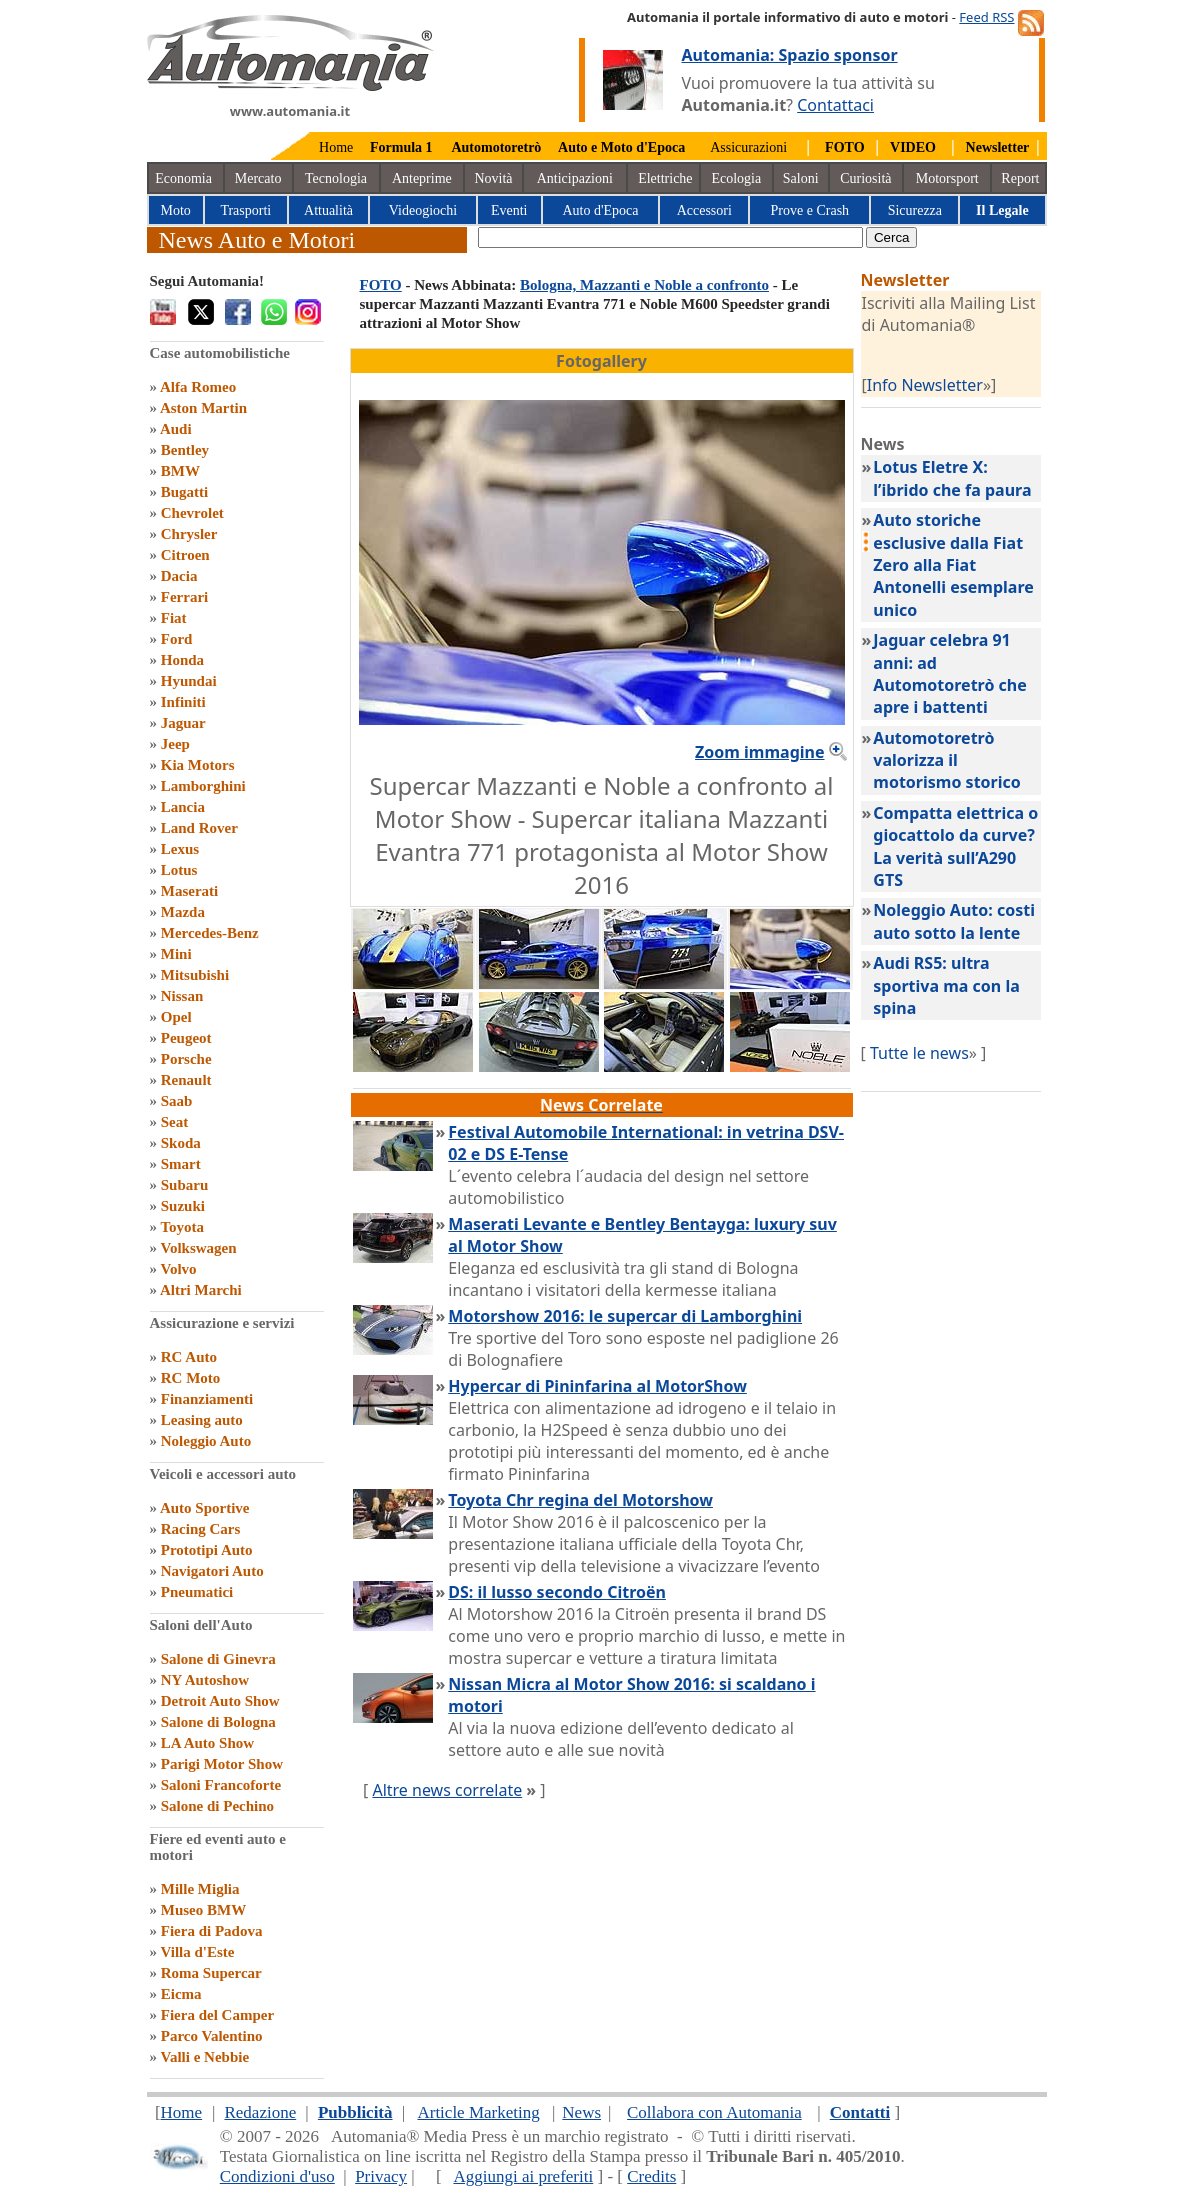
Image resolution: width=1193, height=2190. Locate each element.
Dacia (179, 576)
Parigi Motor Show (222, 1764)
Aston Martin (203, 408)
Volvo (178, 1269)
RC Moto (191, 1378)
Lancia (183, 807)
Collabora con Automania (714, 2112)
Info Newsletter (925, 385)
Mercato (258, 178)
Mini (176, 954)
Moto (176, 210)
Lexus (180, 849)
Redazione (260, 2112)
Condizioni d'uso (277, 2176)
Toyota (182, 1227)
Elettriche (665, 178)
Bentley (185, 450)
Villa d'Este (197, 1952)
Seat (175, 1122)
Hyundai (189, 681)
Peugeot (186, 1038)
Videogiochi (423, 210)
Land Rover (199, 828)
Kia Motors (198, 765)
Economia (183, 178)
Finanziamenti (207, 1399)
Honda (182, 660)
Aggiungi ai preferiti (523, 2176)
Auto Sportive (205, 1508)
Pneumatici (197, 1592)
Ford (177, 639)
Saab (177, 1101)
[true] (670, 237)
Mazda (183, 912)
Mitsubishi (195, 975)
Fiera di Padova (212, 1931)
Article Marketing (478, 2112)
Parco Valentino (212, 2036)
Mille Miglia (200, 1889)
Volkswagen (198, 1248)
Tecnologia (336, 178)
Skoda (181, 1143)
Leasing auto (202, 1420)
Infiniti (183, 702)
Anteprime (422, 178)
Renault (186, 1080)
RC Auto (189, 1357)
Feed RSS (986, 17)
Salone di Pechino (217, 1806)
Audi (176, 429)
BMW (180, 471)
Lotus (179, 870)
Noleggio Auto (206, 1441)
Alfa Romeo (198, 387)
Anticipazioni (575, 178)
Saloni (801, 178)
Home (336, 147)
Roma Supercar (211, 1973)
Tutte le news (919, 1053)
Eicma (181, 1994)
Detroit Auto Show (220, 1701)
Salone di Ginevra (218, 1659)
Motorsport (947, 178)
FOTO (381, 285)
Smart (181, 1164)
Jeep (175, 744)
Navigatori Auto (212, 1571)
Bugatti (185, 492)
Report (1020, 178)
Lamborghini (203, 786)
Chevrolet (192, 513)
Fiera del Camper (217, 2015)
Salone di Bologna (218, 1722)
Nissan (182, 996)
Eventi (509, 210)
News (581, 2112)
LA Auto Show (207, 1743)
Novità (493, 178)
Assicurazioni (748, 147)
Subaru (185, 1185)
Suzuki (183, 1206)
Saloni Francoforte (221, 1785)
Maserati (189, 891)
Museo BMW (203, 1910)
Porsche (186, 1059)
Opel (176, 1017)
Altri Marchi (201, 1290)
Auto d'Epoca (600, 210)
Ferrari (184, 597)
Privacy (381, 2176)
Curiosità (865, 178)
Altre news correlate (447, 1790)
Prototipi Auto (207, 1550)
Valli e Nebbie (204, 2057)
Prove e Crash (810, 210)
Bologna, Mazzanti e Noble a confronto (644, 285)
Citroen (185, 555)
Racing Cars (201, 1529)
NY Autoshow (205, 1680)
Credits (651, 2176)
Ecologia (736, 178)
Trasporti (245, 210)
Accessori (704, 210)
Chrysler (189, 534)
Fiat (174, 618)
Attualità (328, 210)
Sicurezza (915, 210)
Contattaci (835, 105)
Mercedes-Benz (210, 933)
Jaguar (183, 723)
